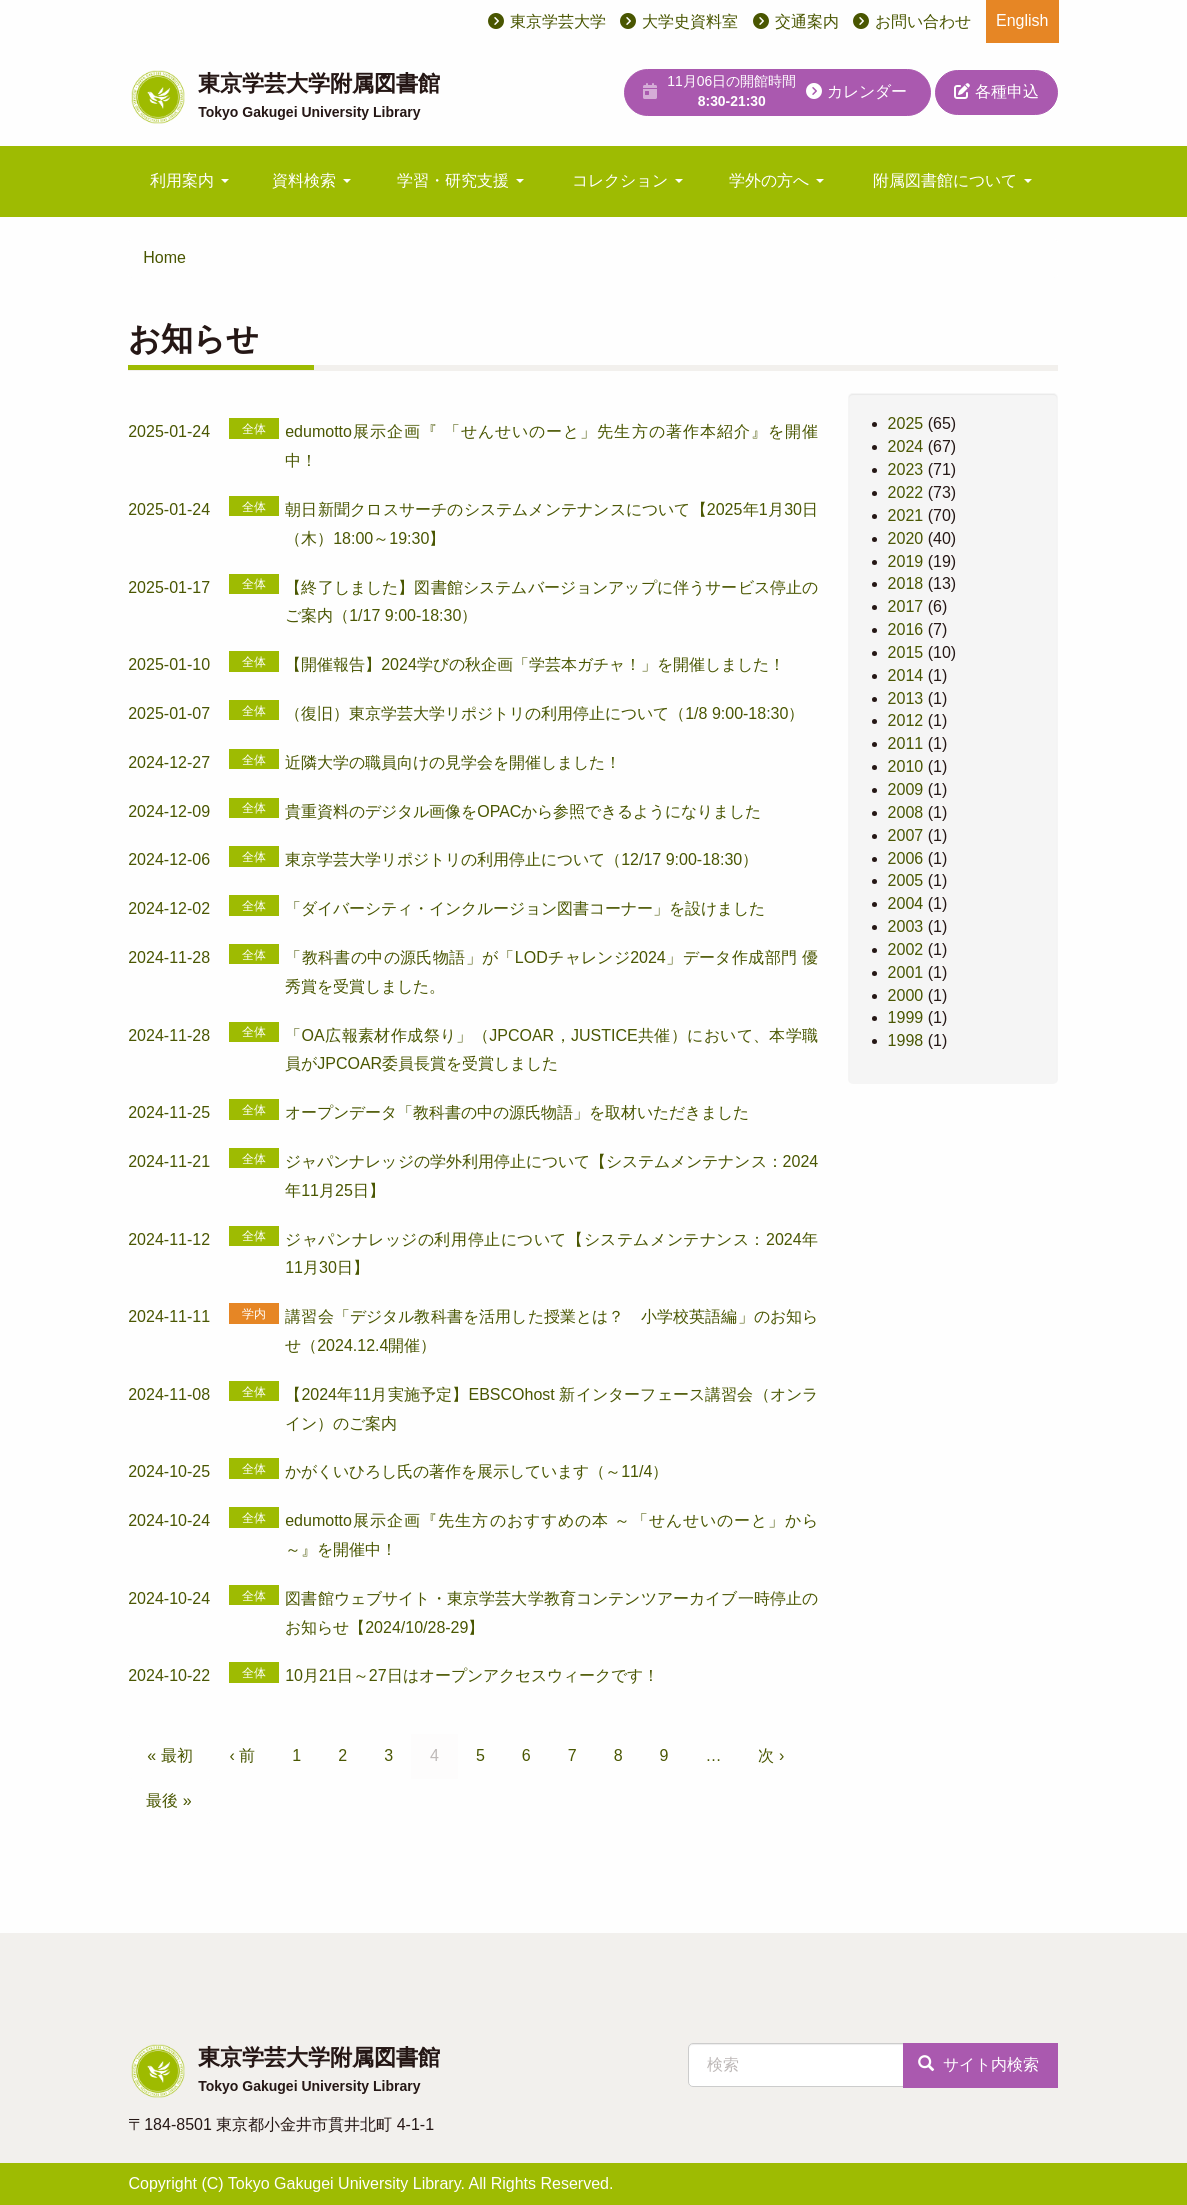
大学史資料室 (690, 21)
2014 (906, 675)
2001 (906, 972)
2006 (906, 858)
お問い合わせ (923, 21)
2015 (906, 652)
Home (164, 257)
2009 (906, 789)
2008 (906, 812)
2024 (906, 446)
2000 (906, 995)
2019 (906, 561)
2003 (906, 926)
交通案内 (807, 21)
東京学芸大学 (558, 21)
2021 (906, 515)
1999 (906, 1017)
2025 (906, 423)
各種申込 (996, 91)
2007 (906, 835)
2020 (906, 538)
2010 (906, 766)
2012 (906, 720)
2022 (906, 492)
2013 (906, 698)
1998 (906, 1040)
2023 (906, 469)
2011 (906, 743)
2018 (906, 583)
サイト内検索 (978, 2064)
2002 (906, 949)
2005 (906, 880)
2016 (906, 629)
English (1022, 20)
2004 (906, 903)
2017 (906, 606)
